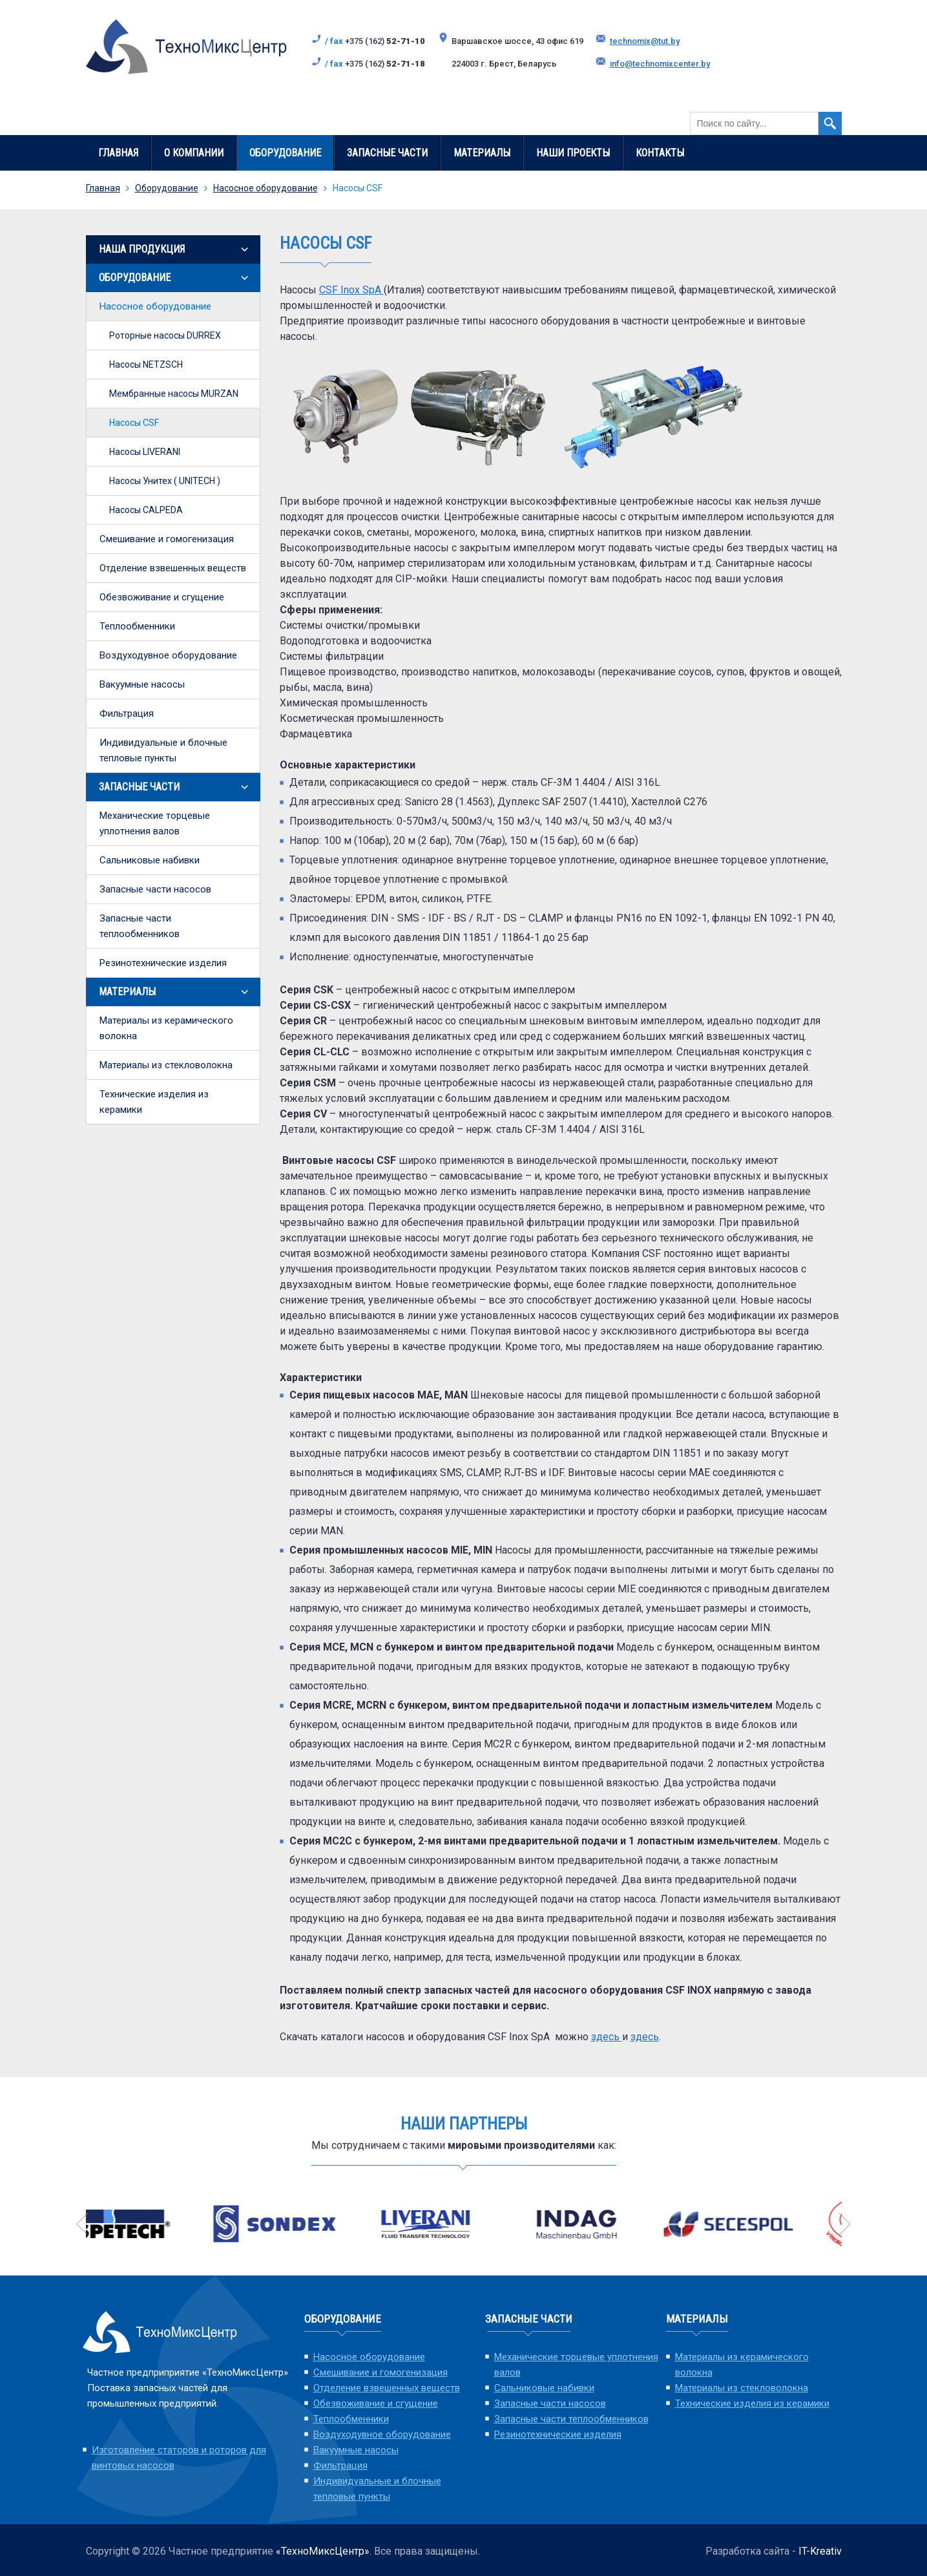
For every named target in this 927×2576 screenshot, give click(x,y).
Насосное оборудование (265, 188)
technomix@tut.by (645, 41)
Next (845, 2224)
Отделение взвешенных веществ (172, 568)
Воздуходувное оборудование (168, 655)
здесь (606, 2037)
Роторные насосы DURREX (165, 335)
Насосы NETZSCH (146, 364)
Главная (118, 153)
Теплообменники (137, 626)
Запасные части (387, 153)
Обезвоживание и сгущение (161, 597)
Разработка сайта (747, 2551)
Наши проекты (573, 153)
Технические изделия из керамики (154, 1101)
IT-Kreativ (820, 2551)
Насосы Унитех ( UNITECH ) (164, 481)
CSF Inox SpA (351, 290)
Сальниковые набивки (149, 860)
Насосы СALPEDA (146, 510)
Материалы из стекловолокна (166, 1065)
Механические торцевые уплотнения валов (154, 823)
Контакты (660, 153)
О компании (194, 153)
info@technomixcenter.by (660, 64)
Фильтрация (126, 713)
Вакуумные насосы (142, 684)
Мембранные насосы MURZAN (173, 393)
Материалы (481, 153)
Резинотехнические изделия (163, 963)
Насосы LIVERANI (144, 452)
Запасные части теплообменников (139, 926)
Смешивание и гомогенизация (166, 539)
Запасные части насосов (155, 889)
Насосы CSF (134, 422)
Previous (83, 2224)
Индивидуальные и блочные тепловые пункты (163, 750)
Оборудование (285, 153)
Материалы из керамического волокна (166, 1028)
